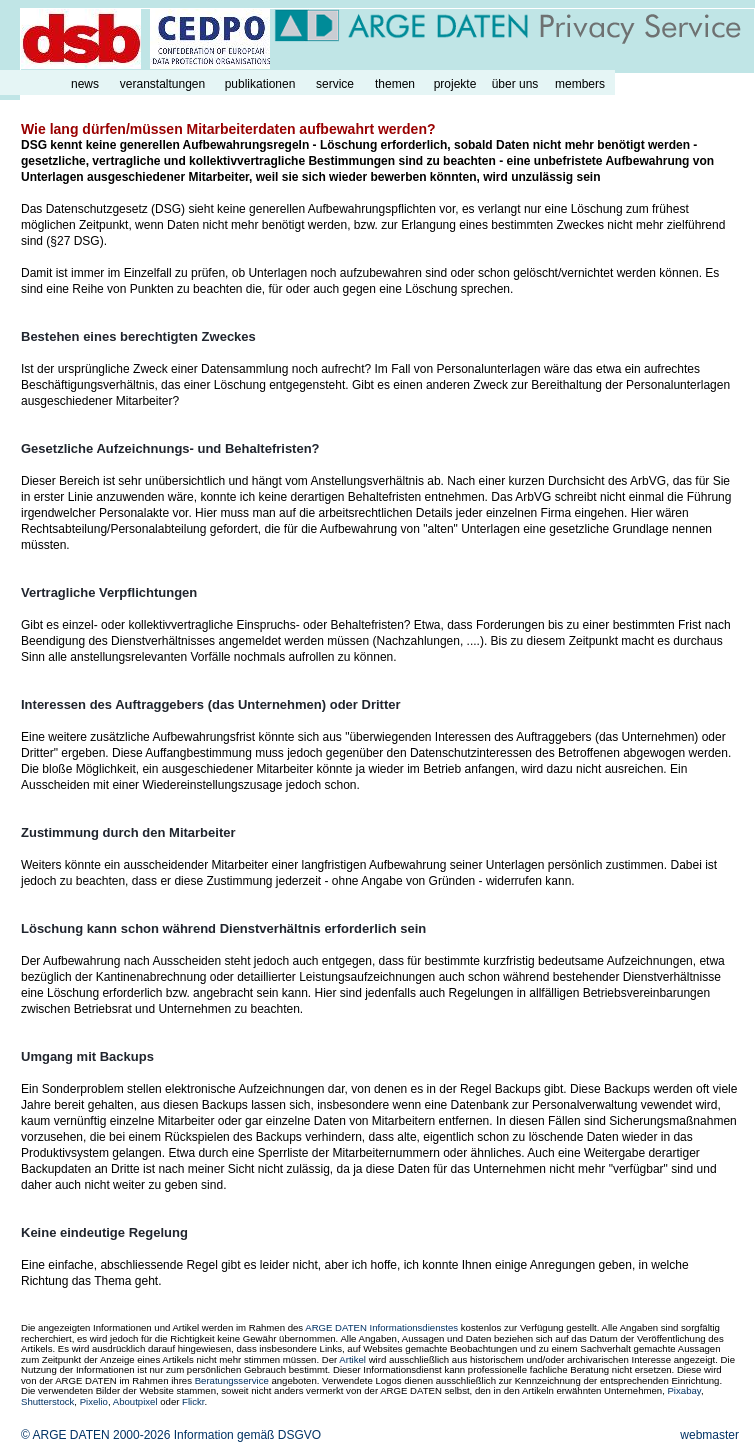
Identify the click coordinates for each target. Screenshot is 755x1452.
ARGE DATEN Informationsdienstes (381, 1327)
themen (395, 84)
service (335, 84)
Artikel (352, 1359)
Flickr (193, 1401)
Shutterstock (47, 1401)
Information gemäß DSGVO (247, 1435)
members (580, 84)
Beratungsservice (232, 1380)
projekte (455, 84)
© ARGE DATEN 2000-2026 (95, 1435)
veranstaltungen (162, 84)
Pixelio (94, 1401)
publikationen (260, 84)
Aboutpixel (135, 1401)
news (85, 84)
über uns (515, 84)
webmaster (709, 1435)
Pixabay (683, 1390)
